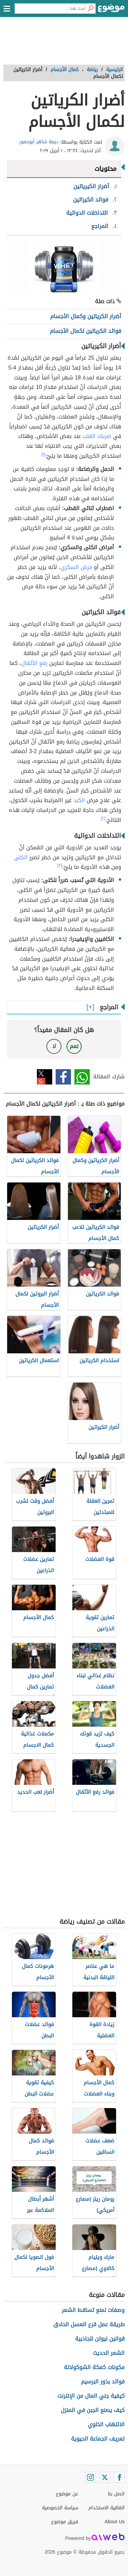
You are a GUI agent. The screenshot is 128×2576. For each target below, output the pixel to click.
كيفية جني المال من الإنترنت (91, 2396)
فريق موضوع (64, 2521)
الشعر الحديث (109, 2353)
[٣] (59, 865)
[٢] (103, 818)
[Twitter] (104, 2477)
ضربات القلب (97, 436)
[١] (43, 454)
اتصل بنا (116, 2493)
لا (54, 1046)
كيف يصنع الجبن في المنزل (93, 2410)
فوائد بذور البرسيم (103, 2381)
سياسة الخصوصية (60, 2507)
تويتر (44, 1077)
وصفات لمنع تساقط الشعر (93, 2310)
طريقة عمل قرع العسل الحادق (89, 2324)
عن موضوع (67, 2493)
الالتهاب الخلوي (106, 2424)
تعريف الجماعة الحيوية (98, 2438)
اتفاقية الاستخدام (106, 2507)
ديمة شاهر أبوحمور (38, 141)
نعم (74, 1046)
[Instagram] (90, 2477)
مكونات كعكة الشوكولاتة (94, 2367)
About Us (114, 2521)
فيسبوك (63, 1077)
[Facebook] (119, 2477)
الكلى (21, 857)
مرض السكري (76, 567)
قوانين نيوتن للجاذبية (100, 2338)
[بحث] (90, 8)
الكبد (79, 800)
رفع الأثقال (34, 663)
